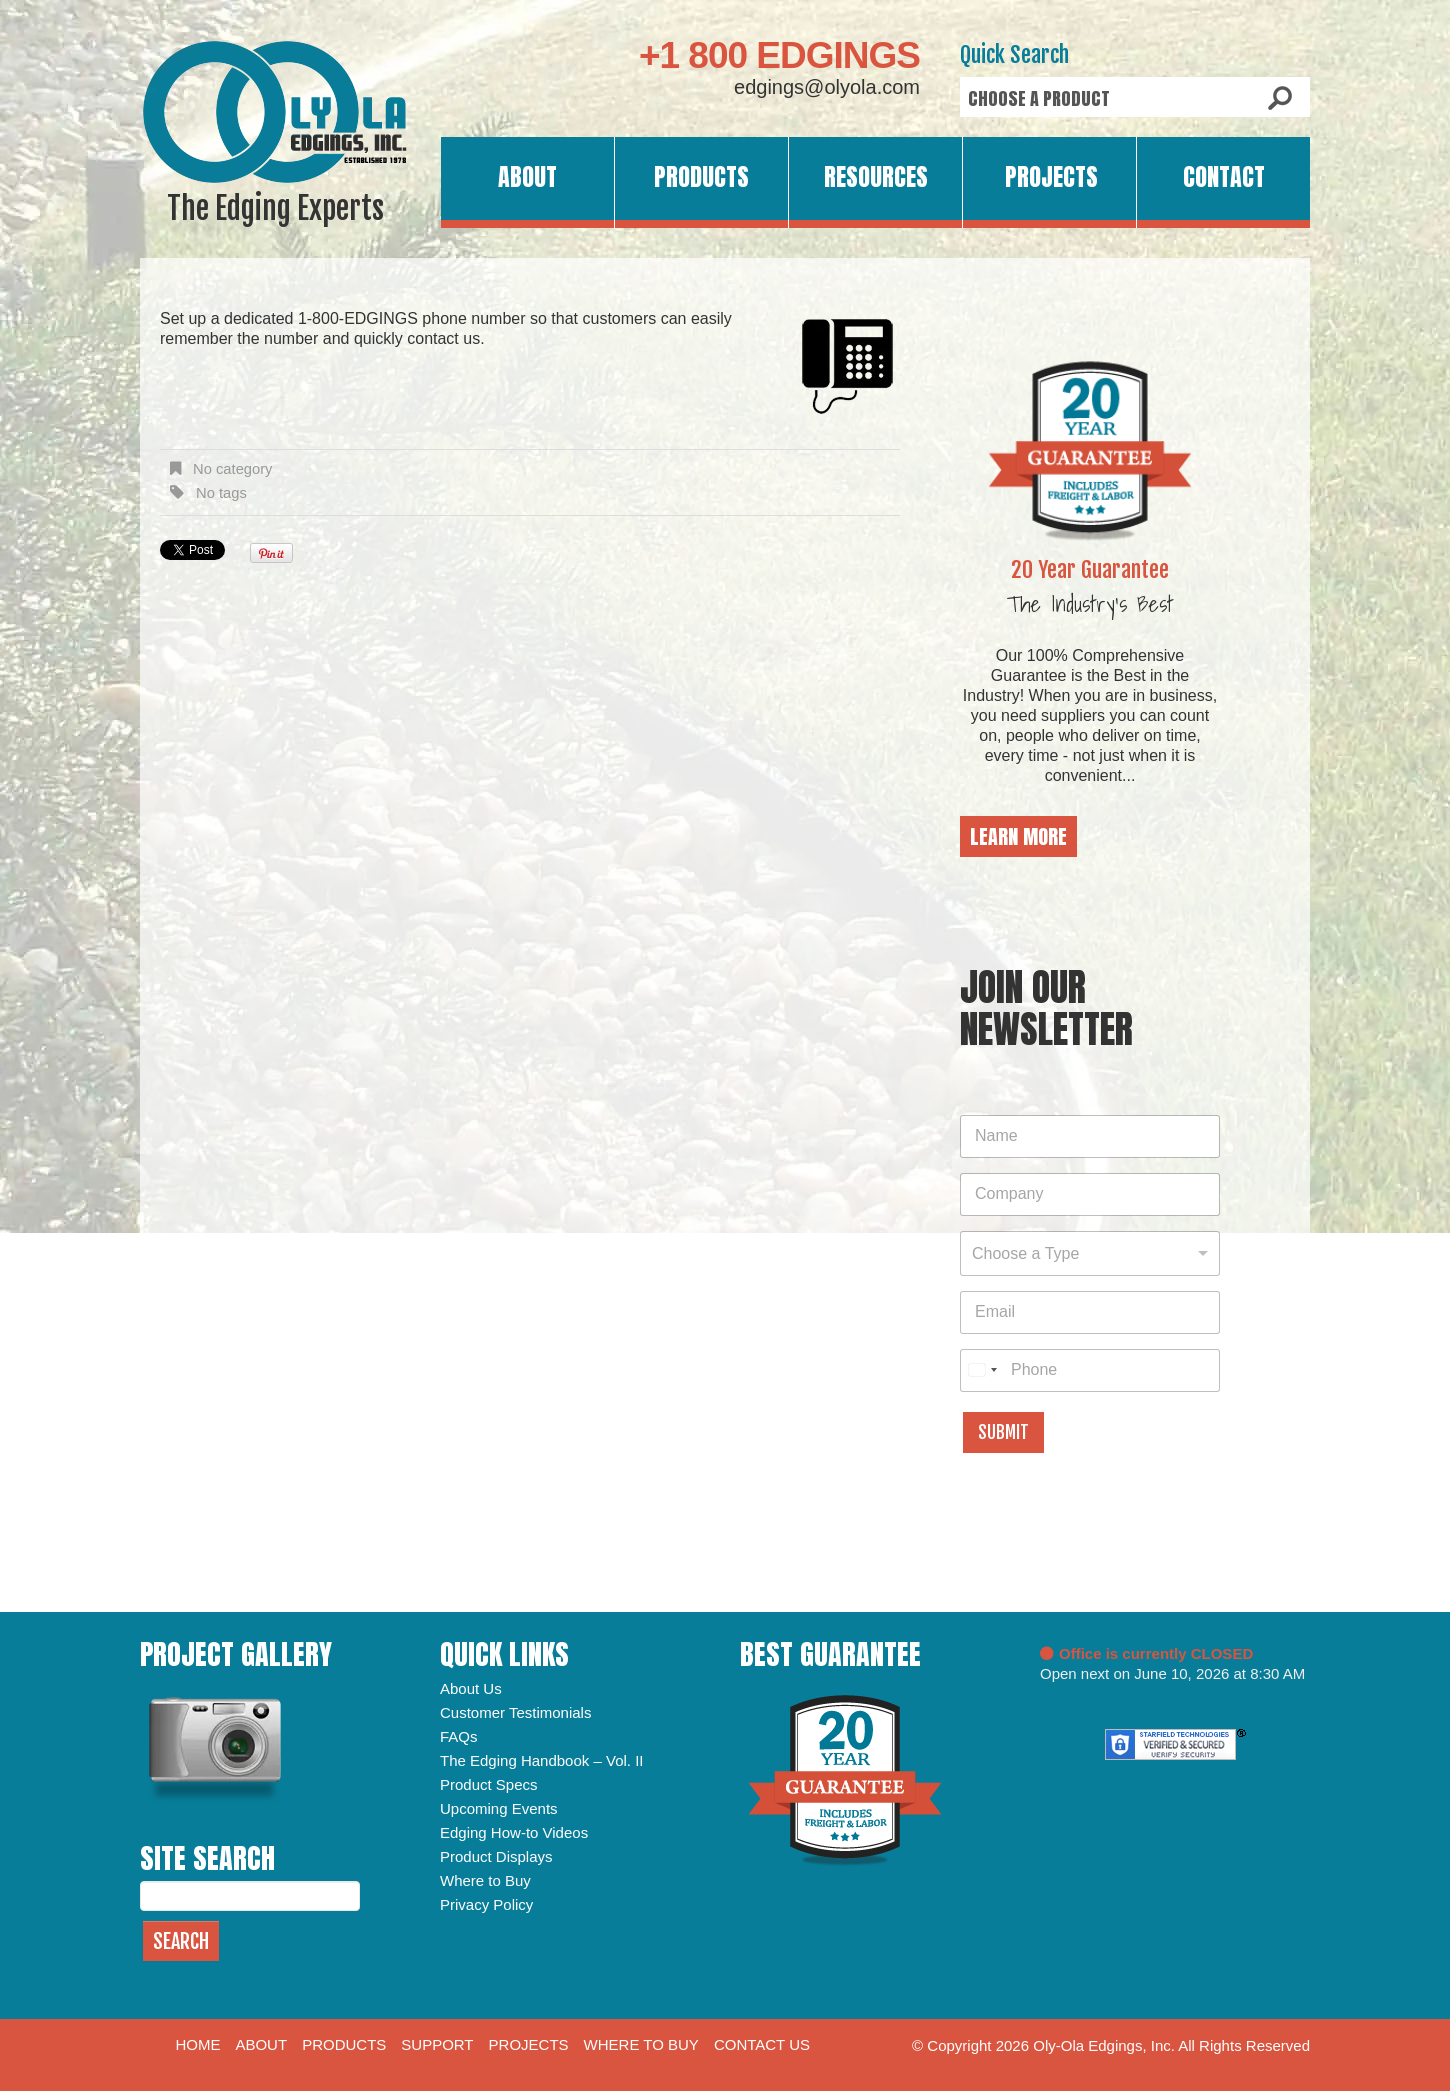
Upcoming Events (499, 1808)
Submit (1003, 1432)
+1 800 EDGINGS (779, 55)
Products (701, 177)
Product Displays (496, 1856)
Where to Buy (485, 1880)
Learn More (1018, 836)
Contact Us (762, 2044)
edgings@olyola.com (827, 87)
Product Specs (489, 1784)
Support (437, 2044)
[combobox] (1090, 1253)
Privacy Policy (486, 1904)
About (527, 177)
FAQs (459, 1736)
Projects (1051, 177)
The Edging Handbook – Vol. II (541, 1760)
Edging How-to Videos (514, 1832)
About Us (471, 1688)
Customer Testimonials (515, 1712)
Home (197, 2044)
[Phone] (1090, 1370)
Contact (1224, 177)
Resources (876, 177)
